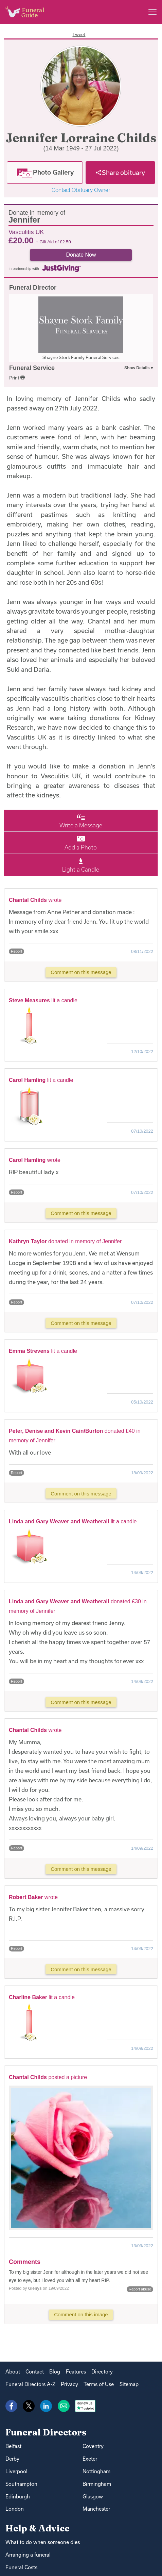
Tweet (78, 34)
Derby (12, 2459)
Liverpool (16, 2471)
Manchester (96, 2509)
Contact (34, 2372)
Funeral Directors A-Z (30, 2384)
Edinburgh (17, 2496)
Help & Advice (37, 2528)
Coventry (93, 2446)
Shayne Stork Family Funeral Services (81, 357)
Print (17, 377)
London (14, 2509)
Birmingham (97, 2484)
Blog (54, 2372)
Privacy (69, 2384)
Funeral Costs (21, 2567)
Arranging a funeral (28, 2555)
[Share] (120, 172)
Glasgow (93, 2496)
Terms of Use (99, 2384)
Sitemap (129, 2384)
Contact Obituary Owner (81, 190)
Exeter (90, 2459)
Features (76, 2372)
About (12, 2372)
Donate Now (81, 255)
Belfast (13, 2446)
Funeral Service (32, 367)
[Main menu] (152, 12)
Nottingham (96, 2471)
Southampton (21, 2484)
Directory (102, 2372)
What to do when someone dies (42, 2542)
